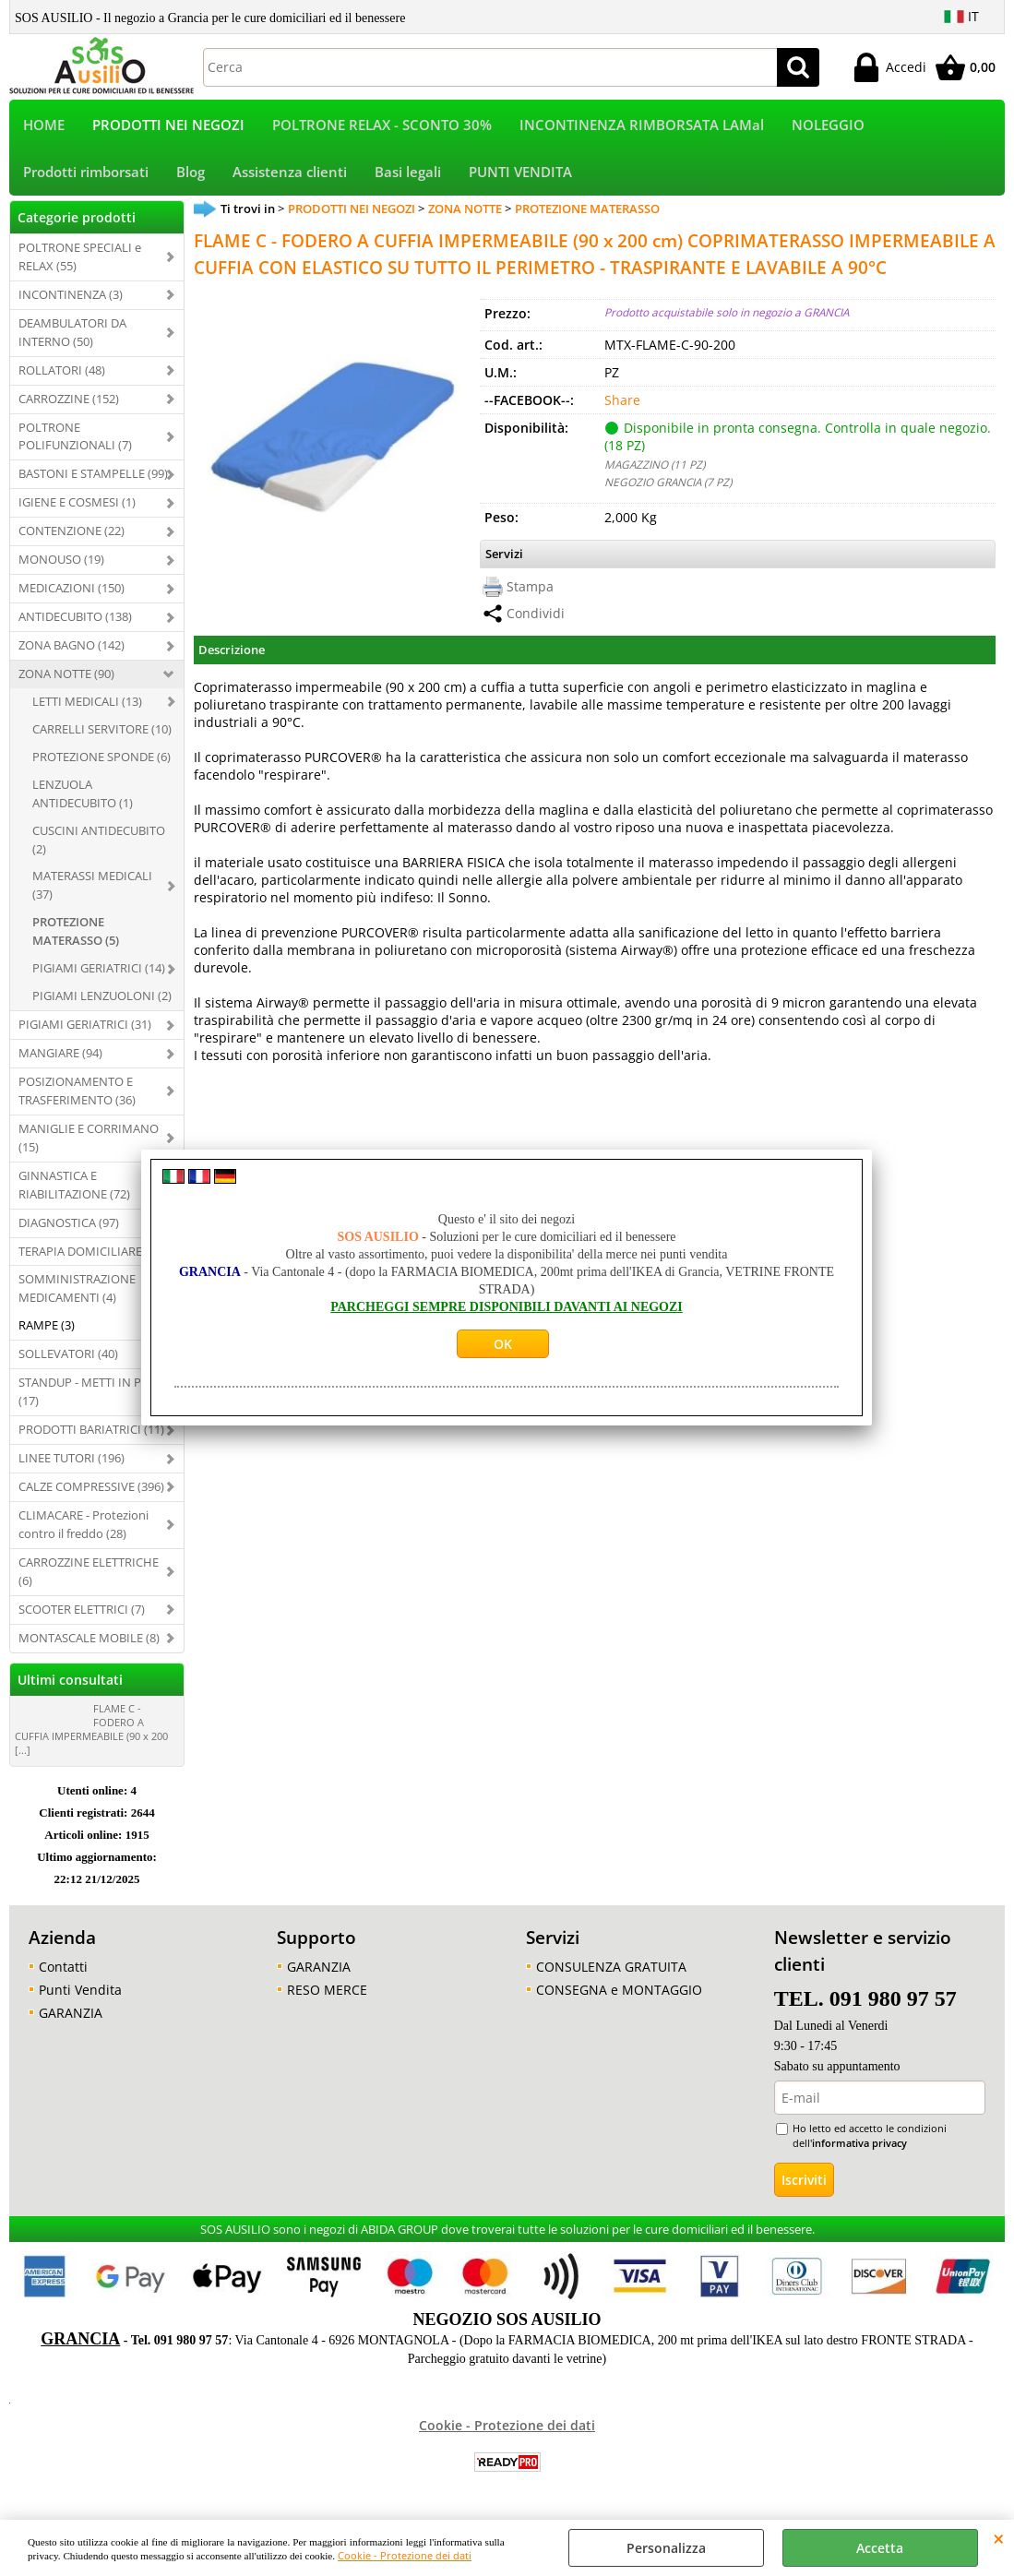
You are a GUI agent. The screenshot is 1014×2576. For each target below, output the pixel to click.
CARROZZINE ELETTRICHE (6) (88, 1574)
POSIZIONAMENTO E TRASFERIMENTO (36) (77, 1094)
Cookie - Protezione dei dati (404, 2555)
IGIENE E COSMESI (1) (77, 506)
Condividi (536, 617)
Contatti (63, 1970)
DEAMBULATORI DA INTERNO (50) (72, 335)
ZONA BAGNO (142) (71, 648)
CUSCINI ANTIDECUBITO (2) (98, 843)
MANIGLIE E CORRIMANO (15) (88, 1141)
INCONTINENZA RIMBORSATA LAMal (641, 126)
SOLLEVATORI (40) (68, 1358)
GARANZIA (70, 2016)
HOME (44, 126)
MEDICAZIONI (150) (71, 591)
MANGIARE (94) (60, 1056)
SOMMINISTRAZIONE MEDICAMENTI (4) (77, 1292)
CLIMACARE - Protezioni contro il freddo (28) (83, 1527)
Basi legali (408, 175)
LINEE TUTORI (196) (71, 1461)
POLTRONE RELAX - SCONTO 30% (382, 126)
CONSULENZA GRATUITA (611, 1970)
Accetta (879, 2548)
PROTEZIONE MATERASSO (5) (75, 935)
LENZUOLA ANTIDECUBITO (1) (82, 797)
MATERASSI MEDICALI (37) (92, 889)
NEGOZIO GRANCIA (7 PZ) (668, 485)
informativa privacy (859, 2147)
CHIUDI (999, 2538)
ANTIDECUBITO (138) (75, 620)
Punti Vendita (80, 1993)
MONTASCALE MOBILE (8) (89, 1641)
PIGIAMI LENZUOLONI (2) (102, 999)
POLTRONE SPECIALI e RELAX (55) (79, 260)
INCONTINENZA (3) (70, 298)
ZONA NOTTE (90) (66, 677)
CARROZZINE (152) (68, 402)
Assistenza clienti (290, 175)
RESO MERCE (327, 1993)
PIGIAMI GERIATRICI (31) (84, 1028)
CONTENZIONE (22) (71, 535)
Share (622, 403)
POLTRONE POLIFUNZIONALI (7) (75, 440)
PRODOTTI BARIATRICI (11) (91, 1433)
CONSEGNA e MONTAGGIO (619, 1993)
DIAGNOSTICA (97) (68, 1226)
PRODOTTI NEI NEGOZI (168, 126)
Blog (190, 175)
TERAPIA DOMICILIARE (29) (91, 1254)
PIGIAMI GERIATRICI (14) (98, 971)
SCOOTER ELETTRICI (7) (81, 1612)
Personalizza (666, 2548)
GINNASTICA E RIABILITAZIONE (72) (74, 1188)
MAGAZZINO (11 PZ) (654, 467)
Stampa (530, 591)
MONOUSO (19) (61, 563)
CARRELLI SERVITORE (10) (102, 732)
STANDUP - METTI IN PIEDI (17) (90, 1395)
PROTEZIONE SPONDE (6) (101, 760)
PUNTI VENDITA (520, 175)
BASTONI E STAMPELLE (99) (93, 478)
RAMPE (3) (46, 1329)
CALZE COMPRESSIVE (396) (91, 1490)
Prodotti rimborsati (86, 175)
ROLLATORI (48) (61, 373)
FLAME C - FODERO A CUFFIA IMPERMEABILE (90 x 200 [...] (91, 1732)
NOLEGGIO (828, 126)
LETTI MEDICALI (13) (87, 705)
